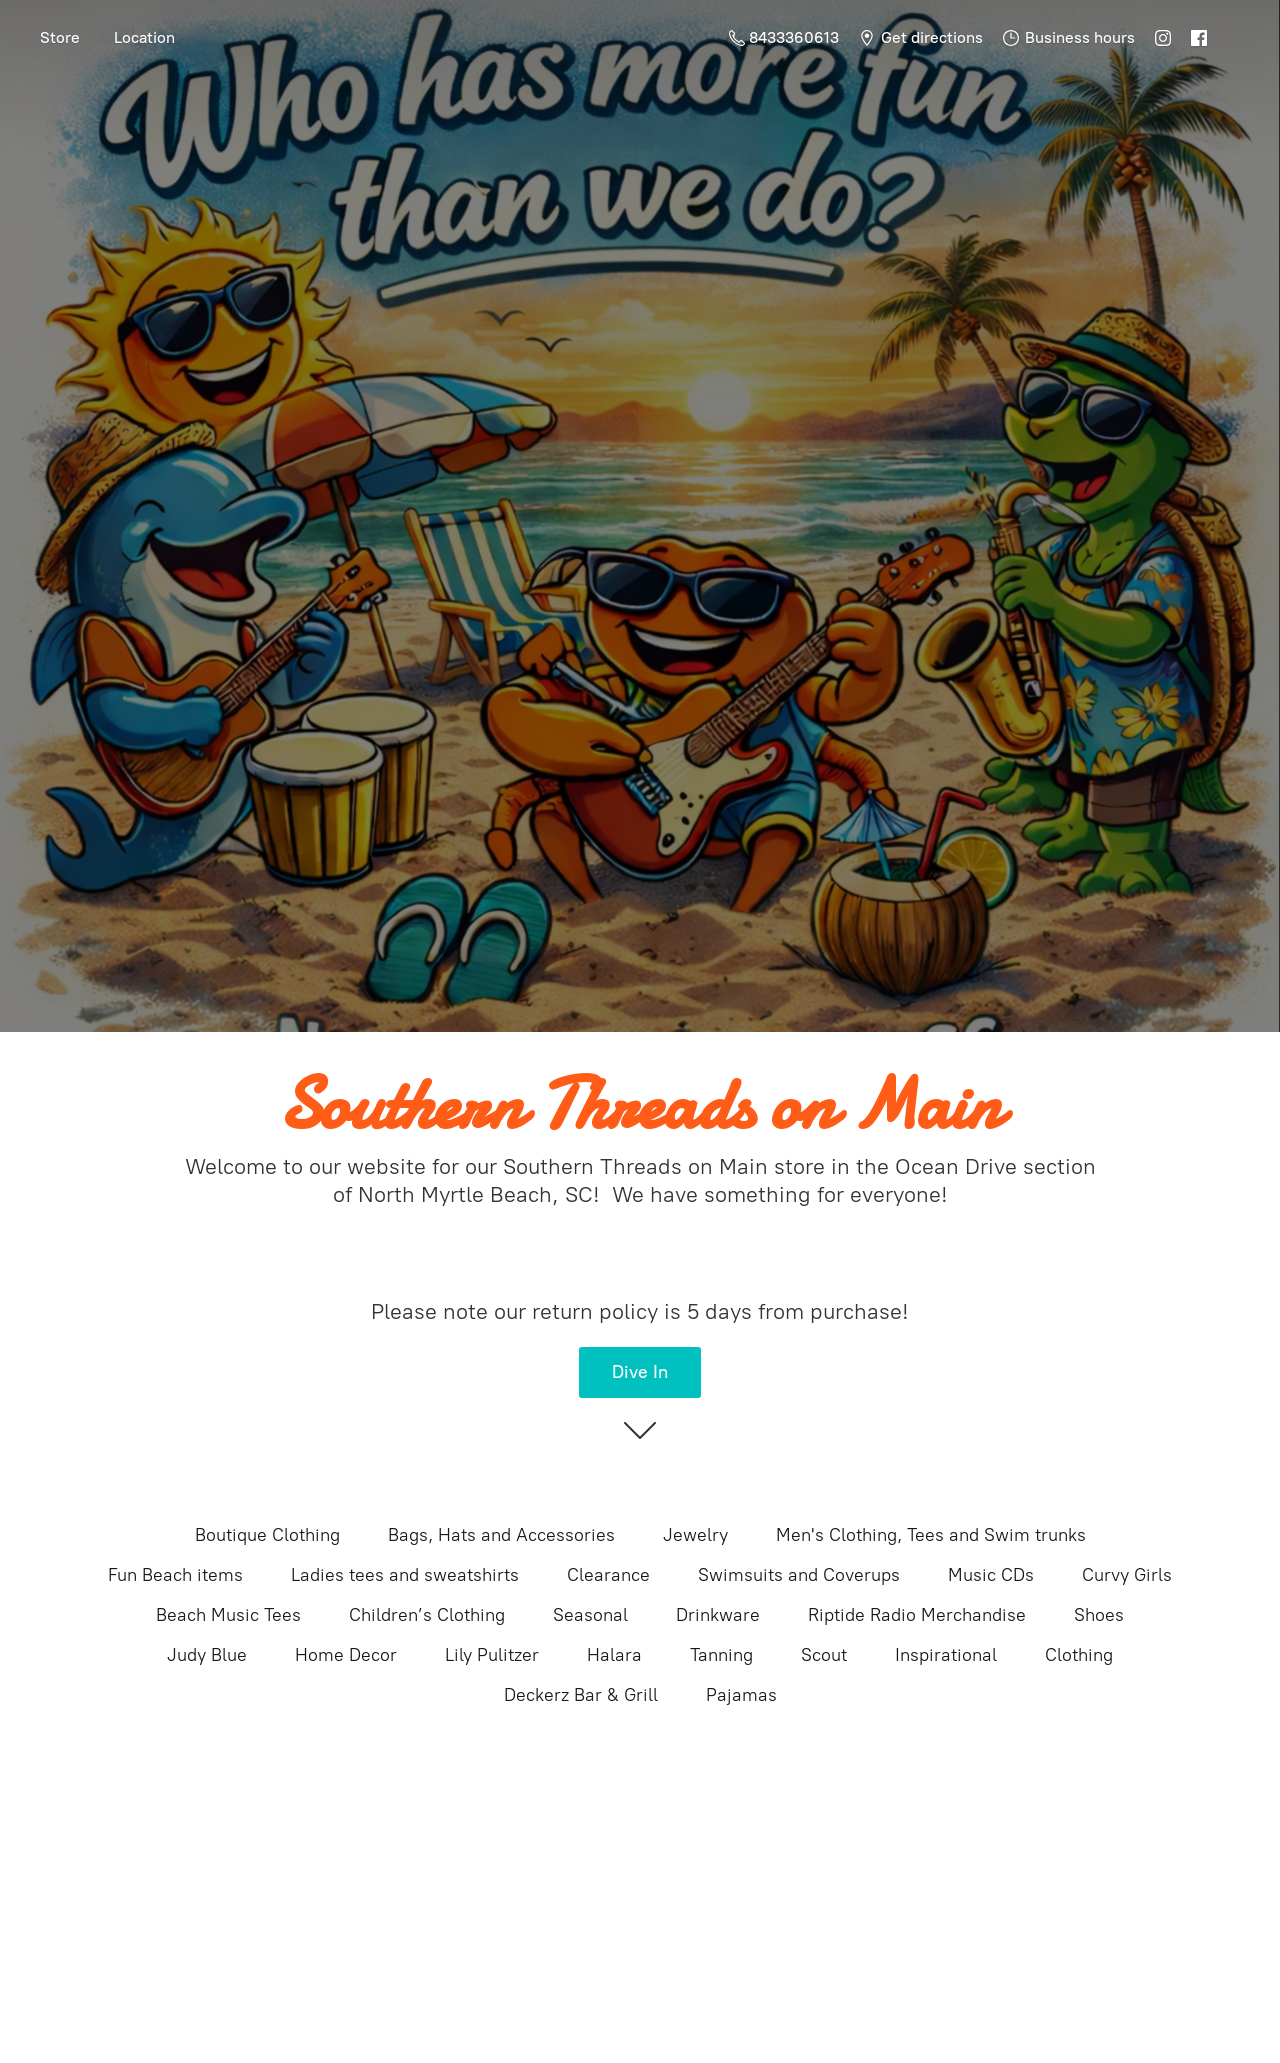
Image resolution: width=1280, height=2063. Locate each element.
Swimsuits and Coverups (799, 1575)
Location (144, 37)
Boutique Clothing (267, 1535)
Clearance (608, 1575)
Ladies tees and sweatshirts (405, 1575)
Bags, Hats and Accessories (501, 1535)
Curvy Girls (1127, 1575)
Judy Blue (207, 1655)
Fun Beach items (175, 1575)
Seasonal (590, 1615)
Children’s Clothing (427, 1615)
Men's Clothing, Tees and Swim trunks (931, 1535)
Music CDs (991, 1575)
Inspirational (946, 1655)
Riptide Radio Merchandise (917, 1615)
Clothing (1079, 1655)
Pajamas (741, 1695)
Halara (614, 1655)
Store (60, 37)
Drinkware (718, 1615)
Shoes (1099, 1615)
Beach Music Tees (228, 1615)
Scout (824, 1655)
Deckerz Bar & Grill (581, 1695)
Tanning (721, 1655)
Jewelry (695, 1535)
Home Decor (346, 1655)
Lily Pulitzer (492, 1655)
